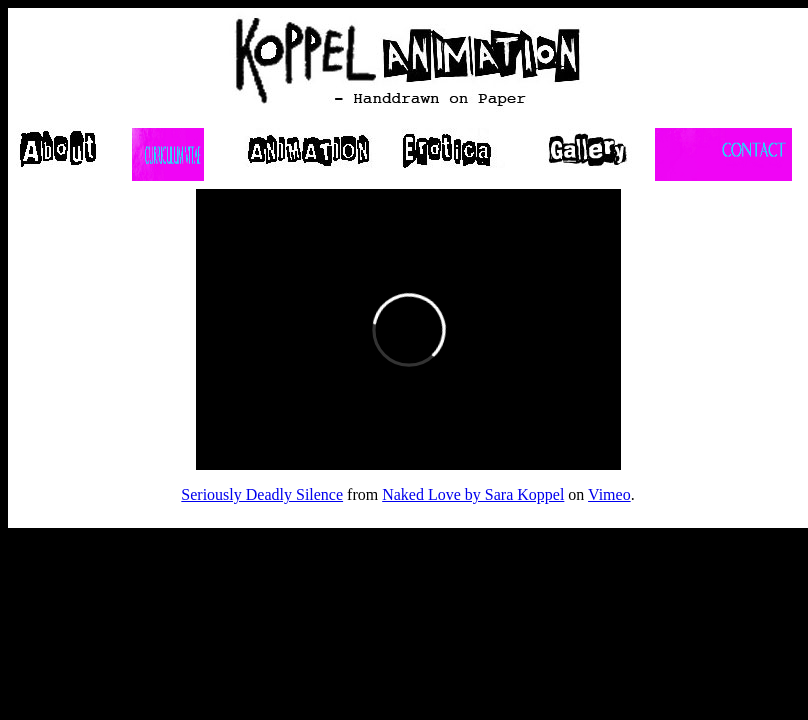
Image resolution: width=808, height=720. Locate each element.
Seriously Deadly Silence (262, 494)
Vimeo (609, 494)
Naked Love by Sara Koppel (473, 494)
